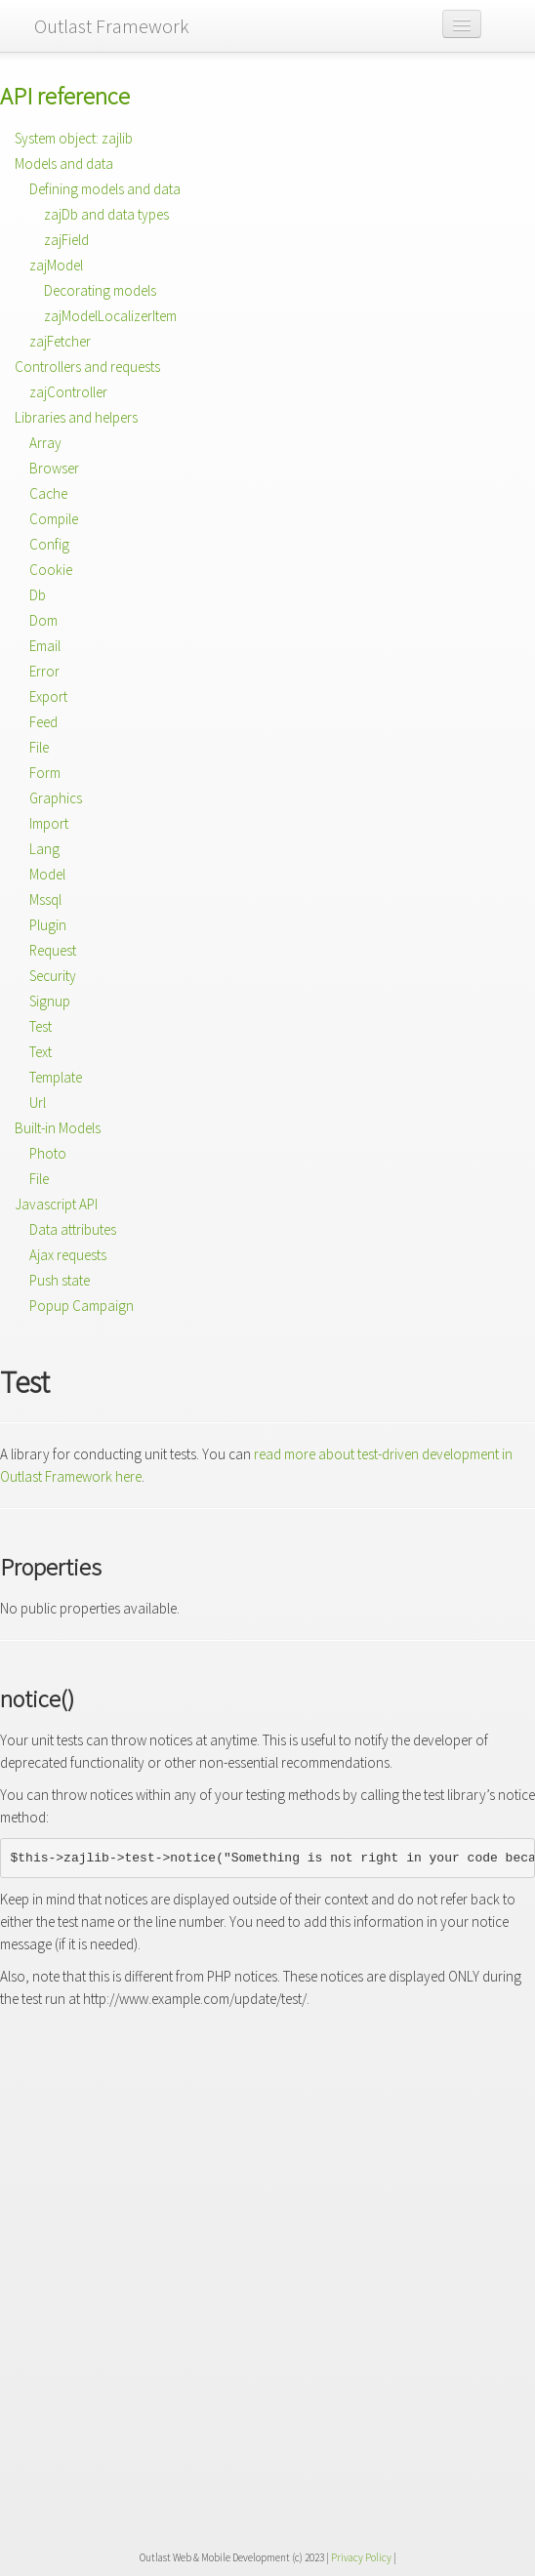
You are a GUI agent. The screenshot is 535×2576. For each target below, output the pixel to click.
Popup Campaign (81, 1305)
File (39, 747)
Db (37, 595)
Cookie (50, 569)
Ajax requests (67, 1255)
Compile (53, 519)
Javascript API (56, 1204)
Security (52, 975)
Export (48, 696)
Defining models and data (105, 189)
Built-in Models (58, 1128)
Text (40, 1052)
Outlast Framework (111, 26)
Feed (43, 722)
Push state (59, 1280)
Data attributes (72, 1229)
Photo (47, 1153)
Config (49, 544)
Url (37, 1102)
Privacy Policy (361, 2557)
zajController (68, 392)
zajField (66, 239)
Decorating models (100, 290)
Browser (54, 468)
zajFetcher (60, 341)
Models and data (64, 163)
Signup (49, 1001)
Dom (43, 620)
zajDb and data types (106, 214)
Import (48, 823)
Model (47, 874)
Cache (48, 493)
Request (52, 950)
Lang (44, 848)
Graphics (55, 798)
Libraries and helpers (76, 417)
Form (45, 772)
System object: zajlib (74, 138)
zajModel (56, 265)
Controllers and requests (87, 366)
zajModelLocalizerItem (110, 316)
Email (45, 645)
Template (55, 1077)
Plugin (47, 925)
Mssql (45, 899)
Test (40, 1026)
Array (45, 442)
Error (44, 671)
